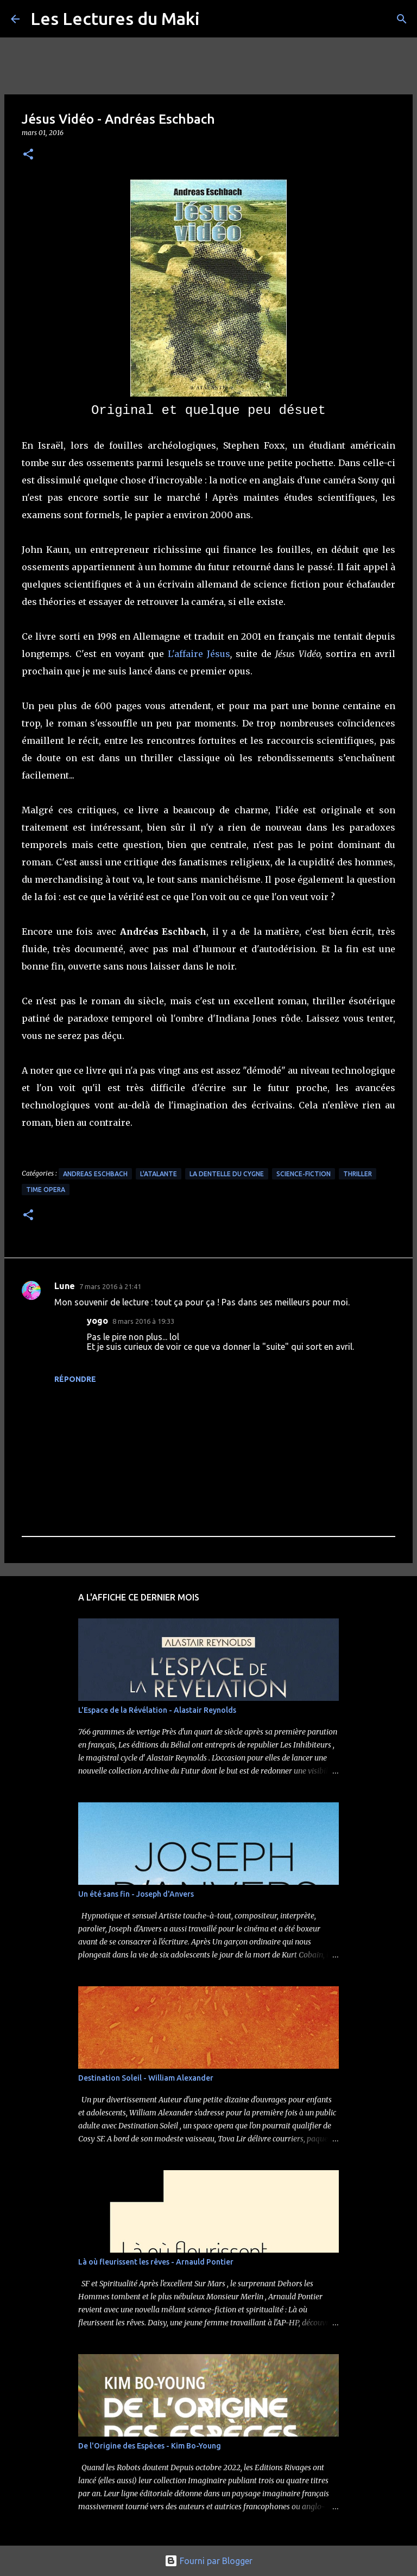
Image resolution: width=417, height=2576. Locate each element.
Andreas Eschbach (95, 1173)
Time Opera (45, 1189)
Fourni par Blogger (208, 2561)
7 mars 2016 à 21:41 (110, 1286)
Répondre (75, 1379)
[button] (28, 155)
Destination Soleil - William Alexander (145, 2078)
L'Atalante (158, 1173)
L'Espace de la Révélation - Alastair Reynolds (157, 1710)
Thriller (357, 1173)
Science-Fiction (303, 1173)
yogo (97, 1320)
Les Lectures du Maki (115, 18)
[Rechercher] (401, 19)
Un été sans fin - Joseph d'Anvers (136, 1894)
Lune (64, 1286)
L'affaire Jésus (199, 653)
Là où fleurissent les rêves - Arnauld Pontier (155, 2262)
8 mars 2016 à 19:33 (143, 1321)
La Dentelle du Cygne (226, 1173)
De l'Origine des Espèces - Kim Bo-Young (149, 2445)
